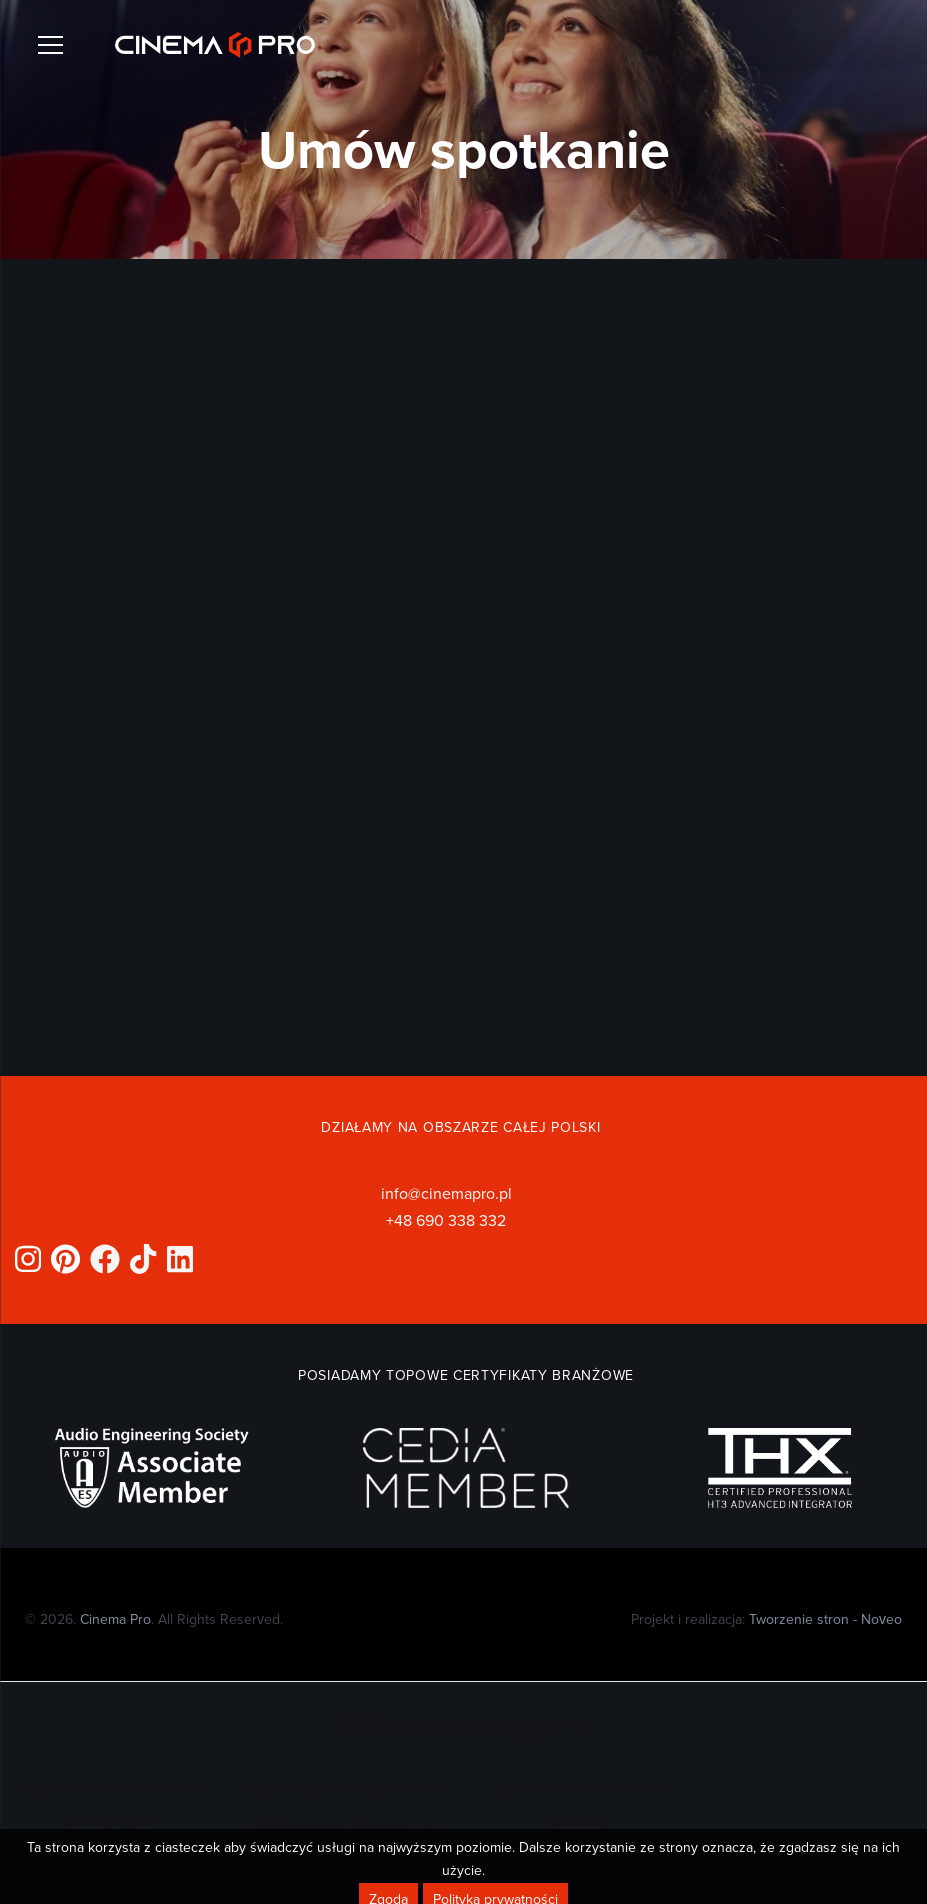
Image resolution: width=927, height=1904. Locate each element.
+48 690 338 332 (446, 1220)
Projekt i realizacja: (766, 1619)
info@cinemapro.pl (446, 1193)
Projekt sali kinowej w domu (345, 1787)
